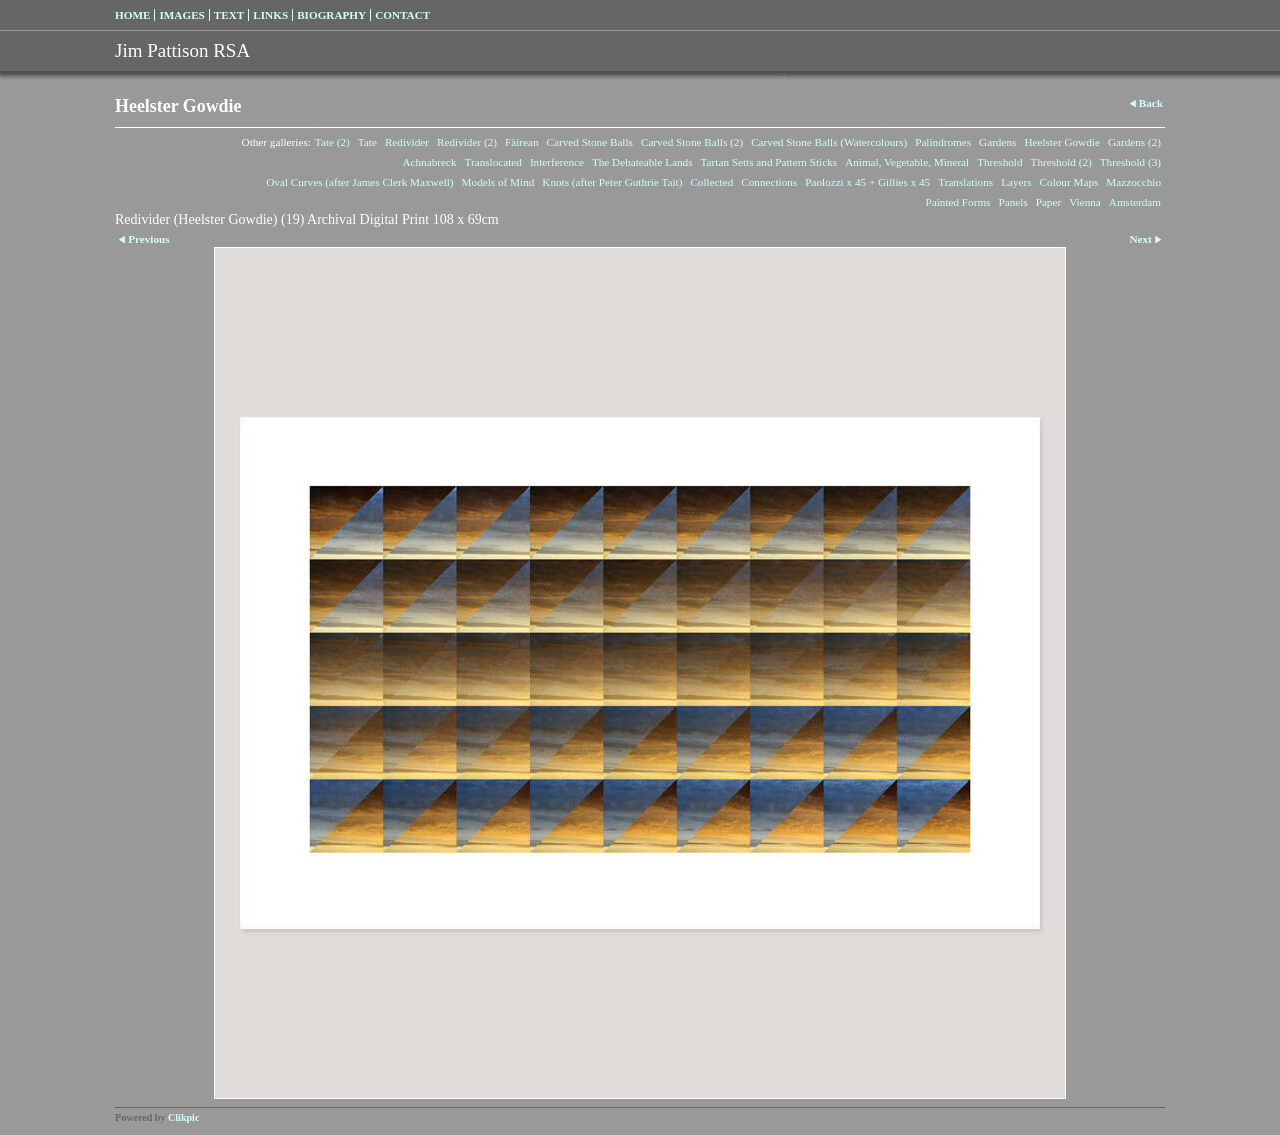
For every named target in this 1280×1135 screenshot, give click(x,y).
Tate (367, 142)
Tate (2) (332, 142)
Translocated (493, 162)
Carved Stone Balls (590, 142)
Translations (965, 182)
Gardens (997, 142)
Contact (402, 15)
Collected (711, 182)
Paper (1048, 202)
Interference (557, 162)
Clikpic (183, 1117)
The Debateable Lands (642, 162)
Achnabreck (429, 162)
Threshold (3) (1130, 162)
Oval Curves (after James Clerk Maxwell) (359, 182)
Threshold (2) (1061, 162)
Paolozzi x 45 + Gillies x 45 (867, 182)
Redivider (407, 142)
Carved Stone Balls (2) (692, 142)
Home (132, 15)
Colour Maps (1069, 182)
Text (229, 15)
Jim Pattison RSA (182, 50)
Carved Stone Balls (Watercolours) (829, 142)
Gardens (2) (1134, 142)
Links (270, 15)
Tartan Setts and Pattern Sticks (769, 162)
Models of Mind (498, 182)
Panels (1012, 202)
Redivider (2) (467, 142)
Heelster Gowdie (1062, 142)
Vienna (1085, 202)
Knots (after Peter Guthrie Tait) (612, 182)
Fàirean (522, 142)
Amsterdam (1135, 202)
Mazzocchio (1133, 182)
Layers (1016, 182)
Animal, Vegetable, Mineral (907, 162)
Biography (331, 15)
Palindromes (943, 142)
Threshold (999, 162)
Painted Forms (958, 202)
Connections (769, 182)
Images (181, 15)
